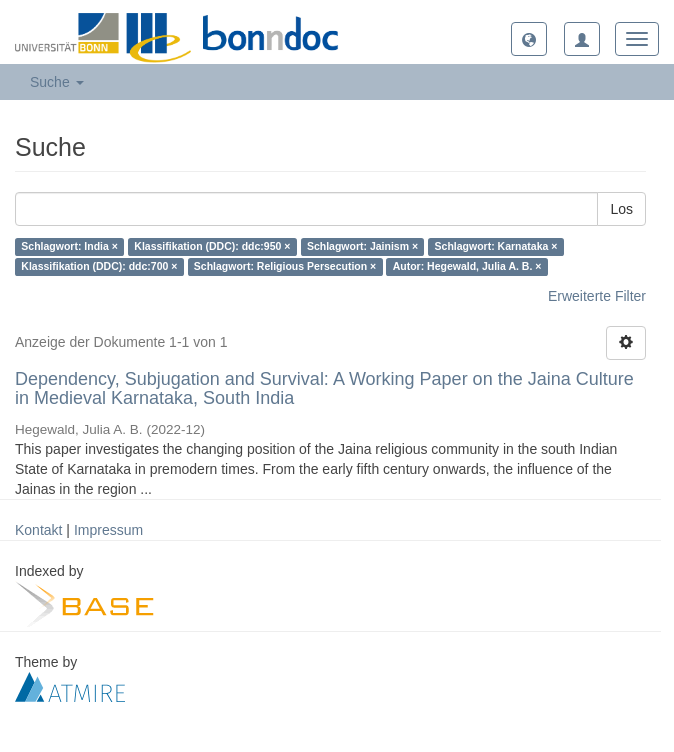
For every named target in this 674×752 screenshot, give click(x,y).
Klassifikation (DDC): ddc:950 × (212, 247)
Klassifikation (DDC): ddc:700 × (99, 267)
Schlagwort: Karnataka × (496, 247)
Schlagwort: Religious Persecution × (285, 267)
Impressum (108, 530)
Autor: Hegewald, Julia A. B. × (467, 267)
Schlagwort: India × (69, 247)
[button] (529, 39)
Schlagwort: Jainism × (362, 247)
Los (621, 209)
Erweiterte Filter (597, 296)
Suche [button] (57, 82)
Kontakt (38, 530)
